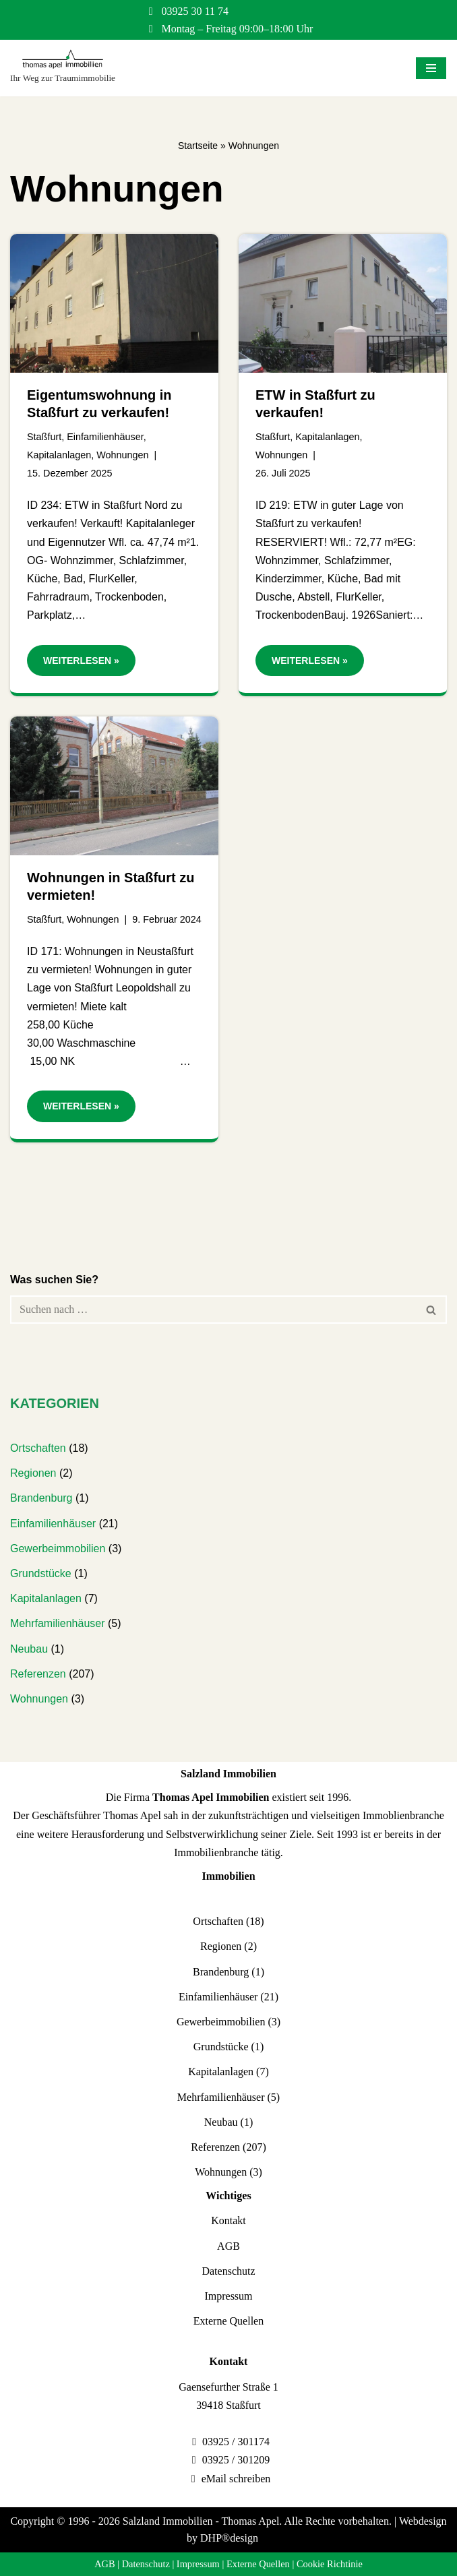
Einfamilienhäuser (105, 436)
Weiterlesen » (73, 664)
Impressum (228, 2296)
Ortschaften (38, 1448)
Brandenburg (41, 1498)
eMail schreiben (236, 2478)
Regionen (33, 1473)
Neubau (29, 1649)
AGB (228, 2246)
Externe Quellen (228, 2321)
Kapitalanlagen (59, 455)
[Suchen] (213, 1309)
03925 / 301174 (236, 2441)
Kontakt (228, 2220)
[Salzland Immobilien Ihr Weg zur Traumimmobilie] (62, 68)
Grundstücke (40, 1573)
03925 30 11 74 (195, 11)
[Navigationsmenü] (431, 68)
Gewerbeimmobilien (57, 1548)
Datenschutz (228, 2271)
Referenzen (38, 1674)
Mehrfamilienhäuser (57, 1623)
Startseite (198, 145)
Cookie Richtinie (330, 2563)
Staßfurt (44, 436)
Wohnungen (122, 455)
